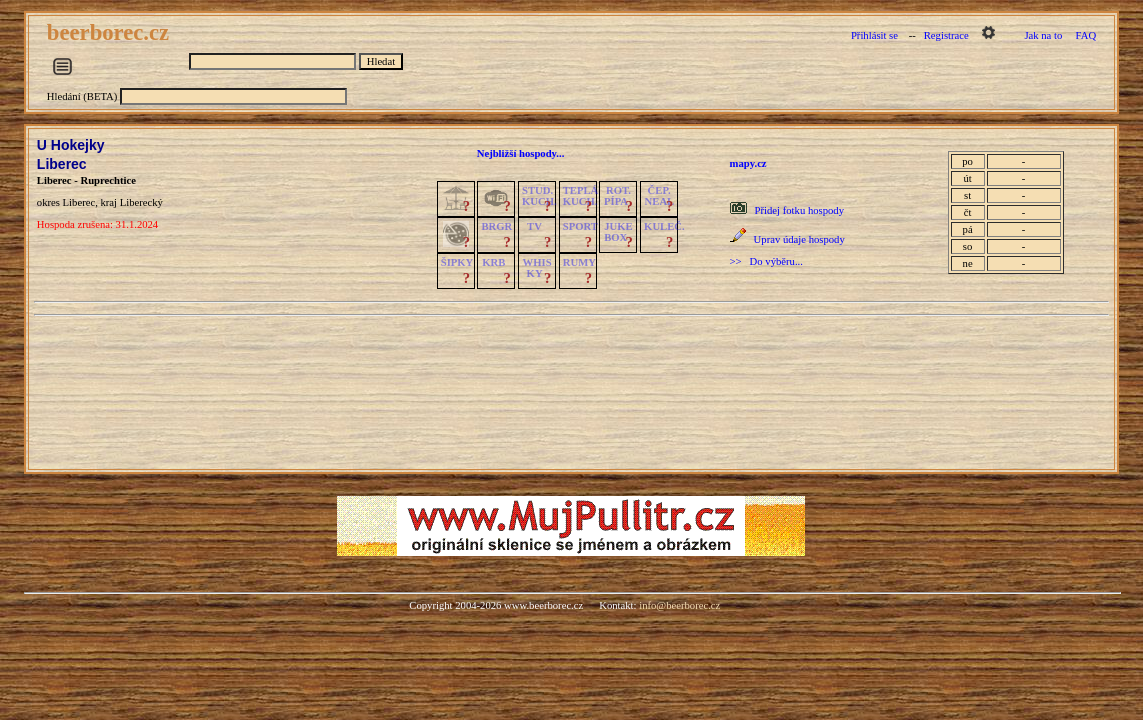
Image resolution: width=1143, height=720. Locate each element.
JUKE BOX (618, 232)
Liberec (62, 164)
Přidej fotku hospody (799, 210)
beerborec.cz (111, 32)
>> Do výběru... (766, 261)
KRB (493, 262)
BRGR (496, 226)
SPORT (580, 226)
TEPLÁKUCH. (581, 196)
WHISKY (537, 268)
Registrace (946, 35)
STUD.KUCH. (539, 196)
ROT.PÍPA (617, 196)
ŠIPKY (457, 262)
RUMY (579, 262)
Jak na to (1043, 35)
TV (534, 226)
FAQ (1086, 35)
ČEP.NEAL (659, 196)
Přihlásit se (874, 35)
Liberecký (141, 202)
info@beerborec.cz (679, 605)
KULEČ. (664, 226)
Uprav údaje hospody (799, 239)
